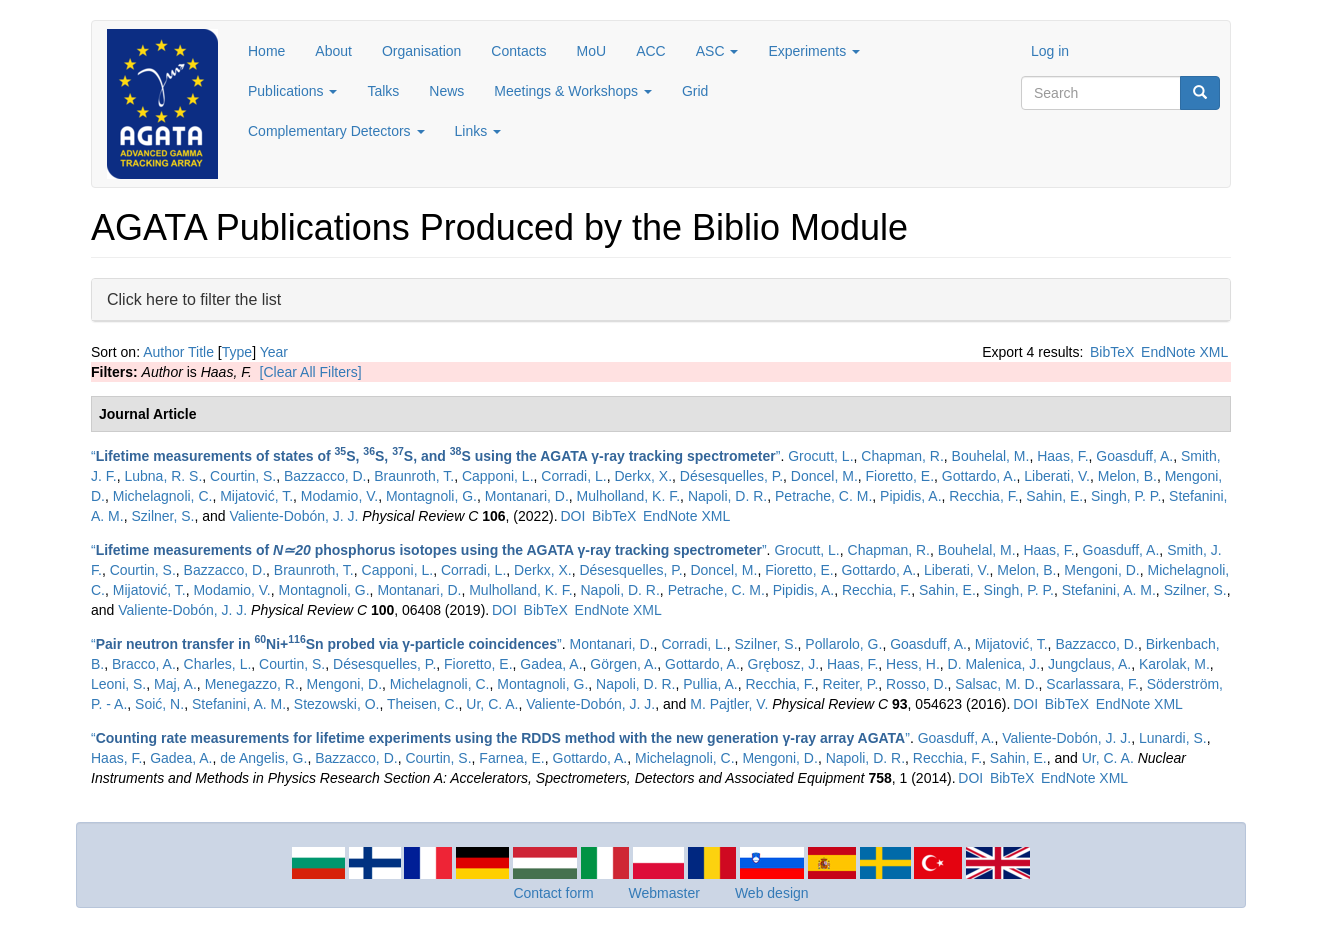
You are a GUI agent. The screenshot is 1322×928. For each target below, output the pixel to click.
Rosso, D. (916, 684)
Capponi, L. (498, 476)
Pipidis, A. (910, 496)
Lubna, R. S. (163, 476)
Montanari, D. (527, 496)
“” (435, 456)
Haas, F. (1062, 456)
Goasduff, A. (1134, 456)
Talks (383, 91)
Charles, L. (218, 664)
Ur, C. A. (492, 704)
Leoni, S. (118, 684)
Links (478, 131)
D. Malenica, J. (994, 664)
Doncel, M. (824, 476)
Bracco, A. (144, 664)
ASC (717, 51)
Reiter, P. (851, 684)
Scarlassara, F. (1092, 684)
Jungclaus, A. (1089, 664)
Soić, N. (159, 704)
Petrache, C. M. (823, 496)
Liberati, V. (1057, 476)
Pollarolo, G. (843, 644)
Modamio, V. (339, 496)
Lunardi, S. (1173, 738)
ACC (651, 51)
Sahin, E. (1054, 496)
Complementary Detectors (336, 131)
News (446, 91)
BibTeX (1112, 352)
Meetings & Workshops (573, 91)
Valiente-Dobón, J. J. (294, 516)
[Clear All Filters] (311, 372)
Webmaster (664, 893)
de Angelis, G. (263, 758)
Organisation (421, 51)
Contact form (553, 893)
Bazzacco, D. (325, 476)
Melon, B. (1127, 476)
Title (201, 352)
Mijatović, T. (256, 496)
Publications (292, 91)
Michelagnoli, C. (163, 496)
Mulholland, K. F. (629, 496)
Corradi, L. (573, 476)
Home (266, 51)
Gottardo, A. (979, 476)
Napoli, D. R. (727, 496)
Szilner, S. (162, 516)
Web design (772, 893)
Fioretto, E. (900, 476)
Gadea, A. (551, 664)
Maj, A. (175, 684)
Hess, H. (913, 664)
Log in (1050, 51)
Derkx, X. (643, 476)
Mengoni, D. (1101, 570)
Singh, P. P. (1126, 496)
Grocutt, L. (820, 456)
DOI (572, 516)
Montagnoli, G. (431, 496)
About (333, 51)
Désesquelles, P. (731, 476)
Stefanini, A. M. (1109, 590)
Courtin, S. (243, 476)
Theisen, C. (423, 704)
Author (163, 352)
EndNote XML (1184, 352)
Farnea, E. (511, 758)
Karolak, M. (1174, 664)
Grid (695, 91)
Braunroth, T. (414, 476)
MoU (592, 51)
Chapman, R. (902, 456)
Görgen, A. (623, 664)
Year (274, 352)
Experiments (814, 51)
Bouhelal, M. (991, 456)
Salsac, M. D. (996, 684)
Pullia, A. (710, 684)
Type (237, 352)
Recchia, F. (983, 496)
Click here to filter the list (194, 298)
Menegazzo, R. (252, 684)
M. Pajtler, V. (729, 704)
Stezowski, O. (337, 704)
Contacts (518, 51)
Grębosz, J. (784, 664)
